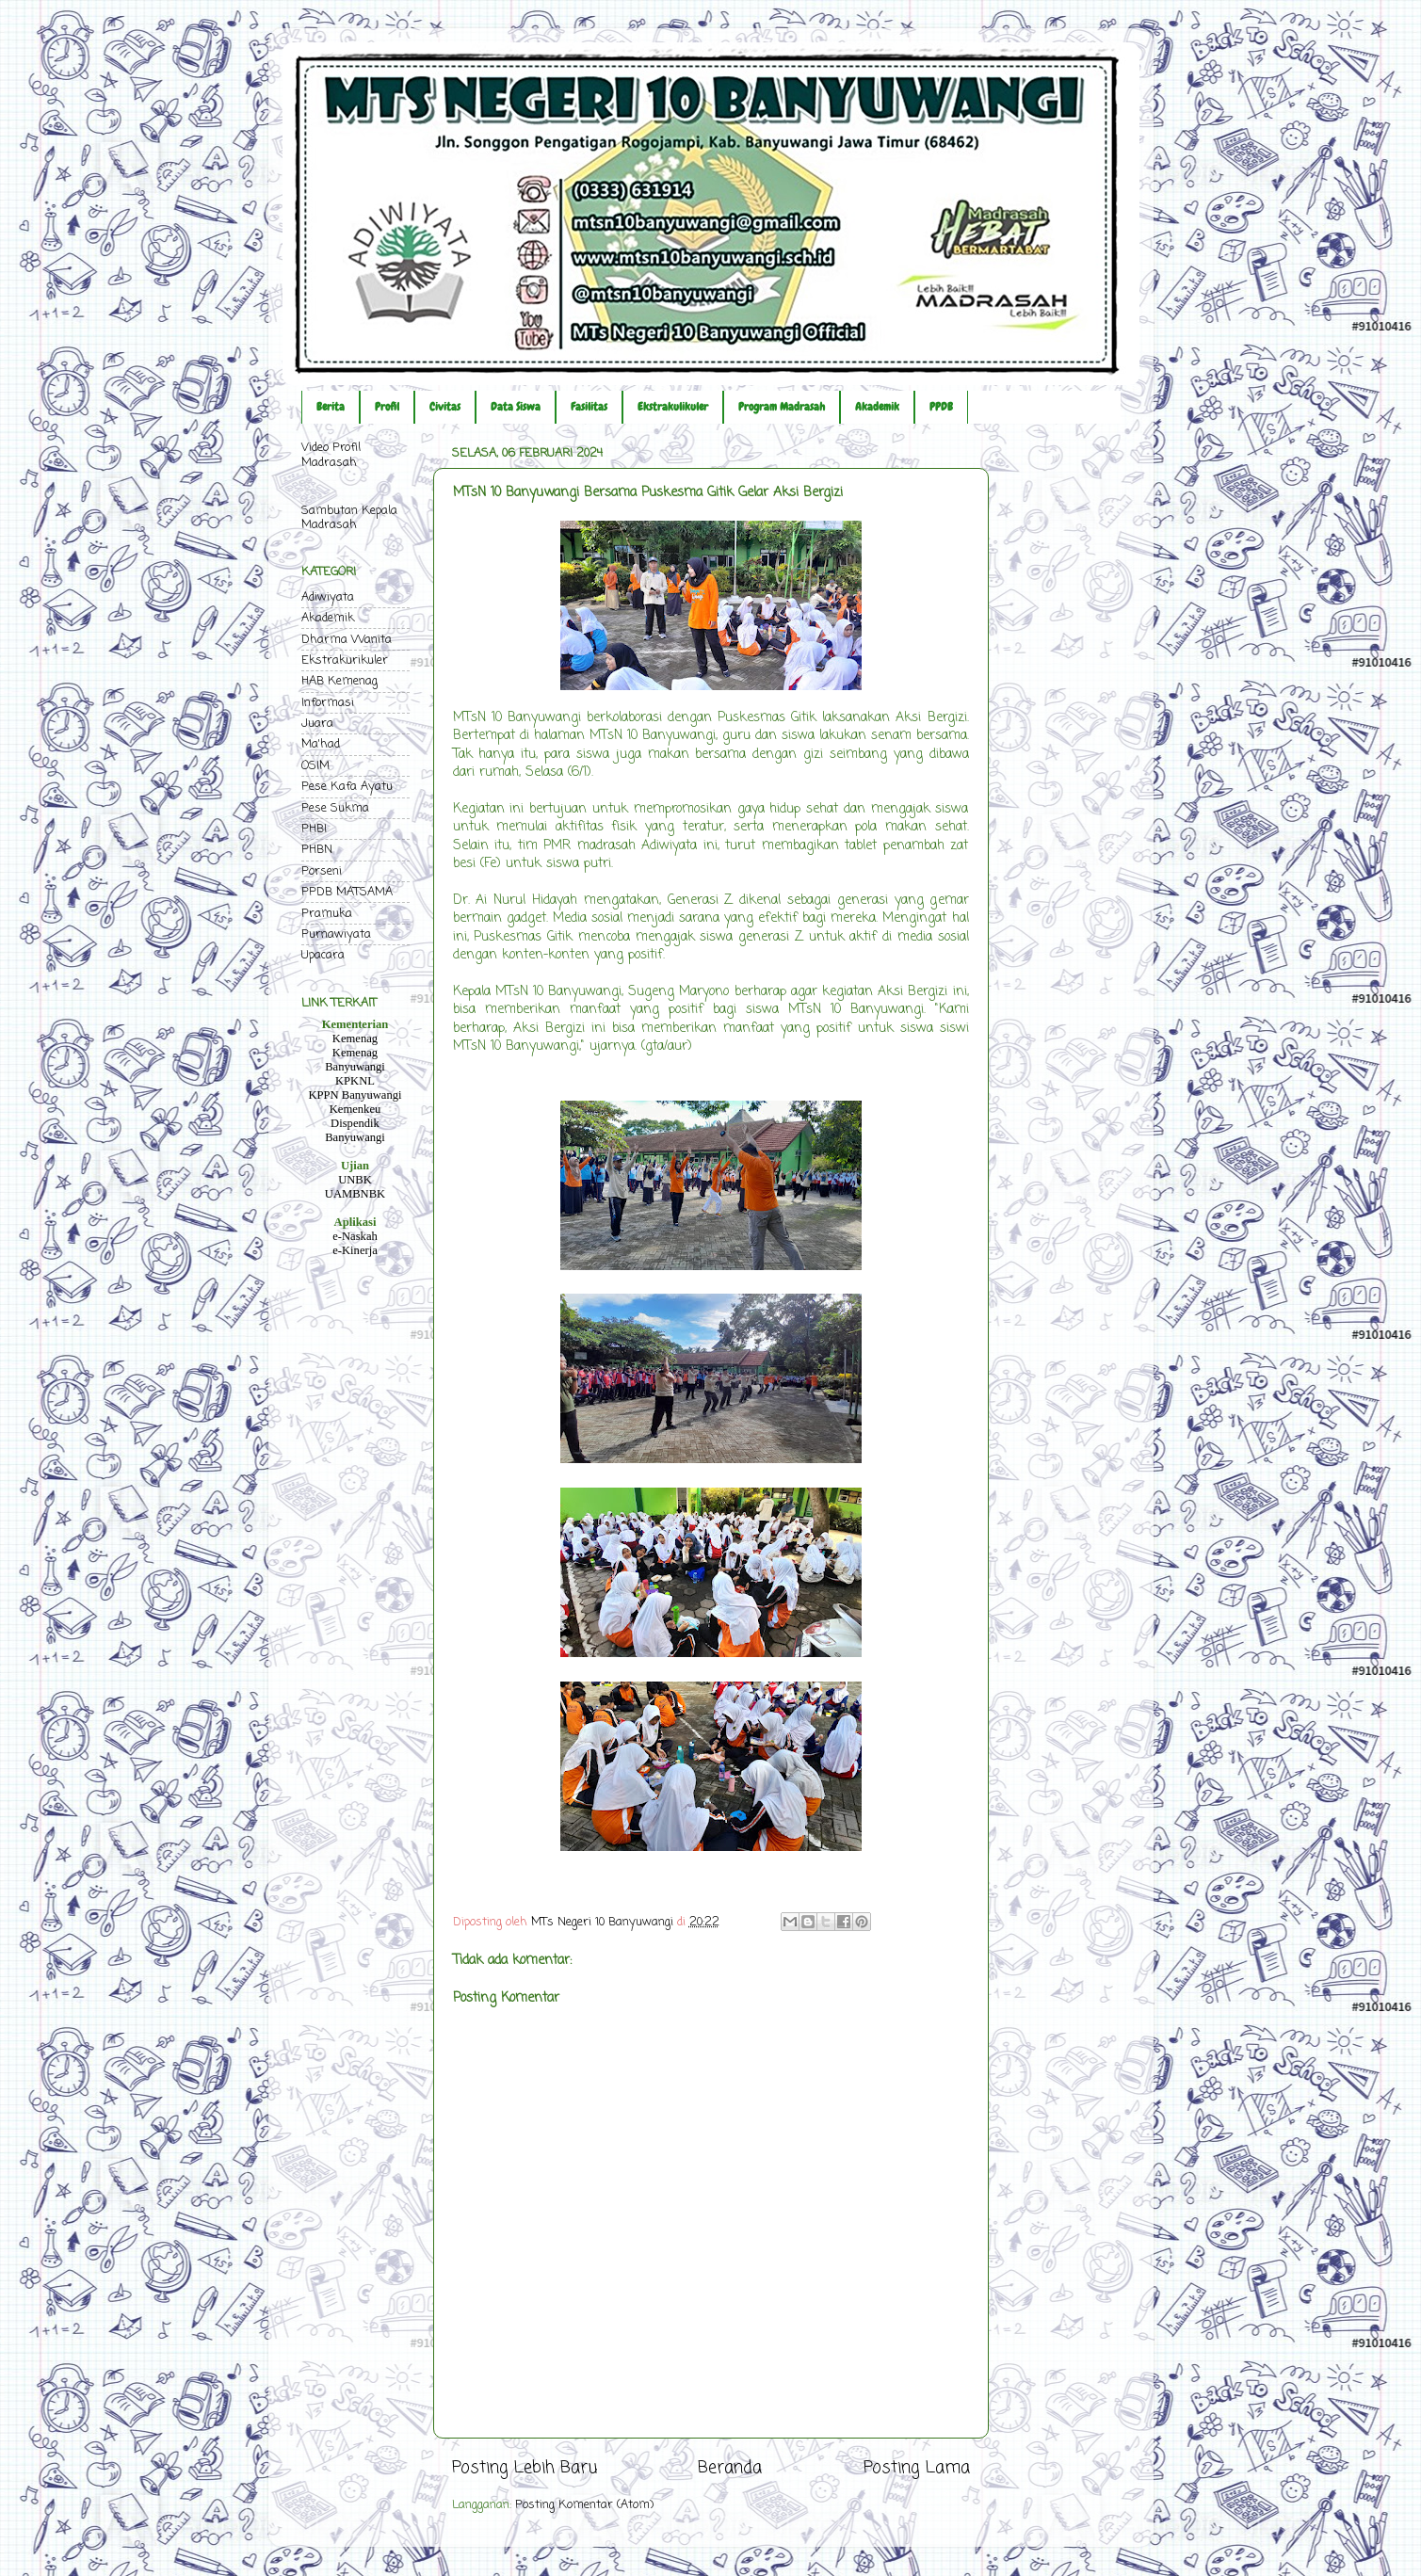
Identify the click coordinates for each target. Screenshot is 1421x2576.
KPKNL (355, 1080)
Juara (317, 724)
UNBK (355, 1179)
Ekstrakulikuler (673, 406)
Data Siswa (516, 406)
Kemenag (355, 1038)
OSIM (315, 766)
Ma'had (320, 744)
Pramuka (326, 914)
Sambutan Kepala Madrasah (349, 518)
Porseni (321, 871)
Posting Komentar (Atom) (584, 2505)
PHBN (316, 850)
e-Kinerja (355, 1250)
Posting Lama (917, 2468)
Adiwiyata (327, 597)
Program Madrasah (781, 406)
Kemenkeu (355, 1109)
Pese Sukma (335, 808)
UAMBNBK (355, 1193)
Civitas (444, 406)
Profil (387, 406)
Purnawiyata (336, 934)
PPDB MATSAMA (347, 892)
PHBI (314, 829)
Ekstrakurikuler (344, 660)
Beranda (730, 2468)
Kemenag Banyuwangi (355, 1059)
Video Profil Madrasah (331, 455)
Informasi (327, 703)
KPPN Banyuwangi (354, 1095)
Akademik (877, 406)
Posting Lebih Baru (524, 2468)
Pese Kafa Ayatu (347, 787)
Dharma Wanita (346, 640)
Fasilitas (589, 406)
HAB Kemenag (339, 681)
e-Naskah (355, 1236)
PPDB (941, 406)
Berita (330, 406)
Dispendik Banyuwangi (355, 1130)
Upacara (323, 955)
